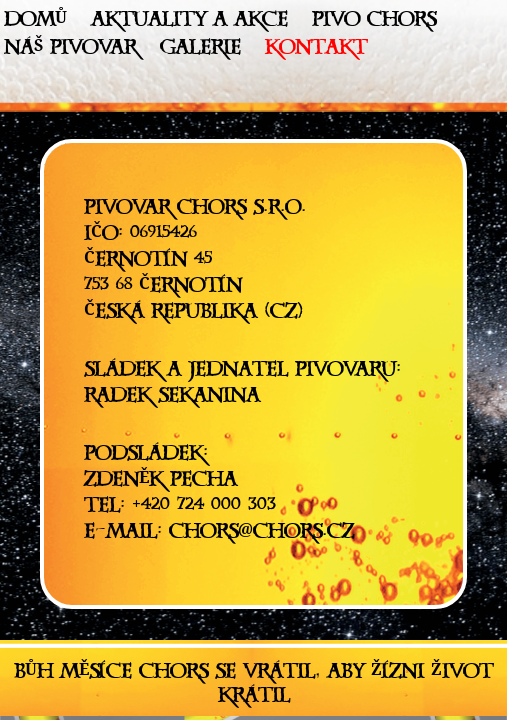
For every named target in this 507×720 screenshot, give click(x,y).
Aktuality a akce (189, 23)
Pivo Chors (374, 23)
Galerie (200, 51)
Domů (35, 23)
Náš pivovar (70, 51)
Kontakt (316, 51)
